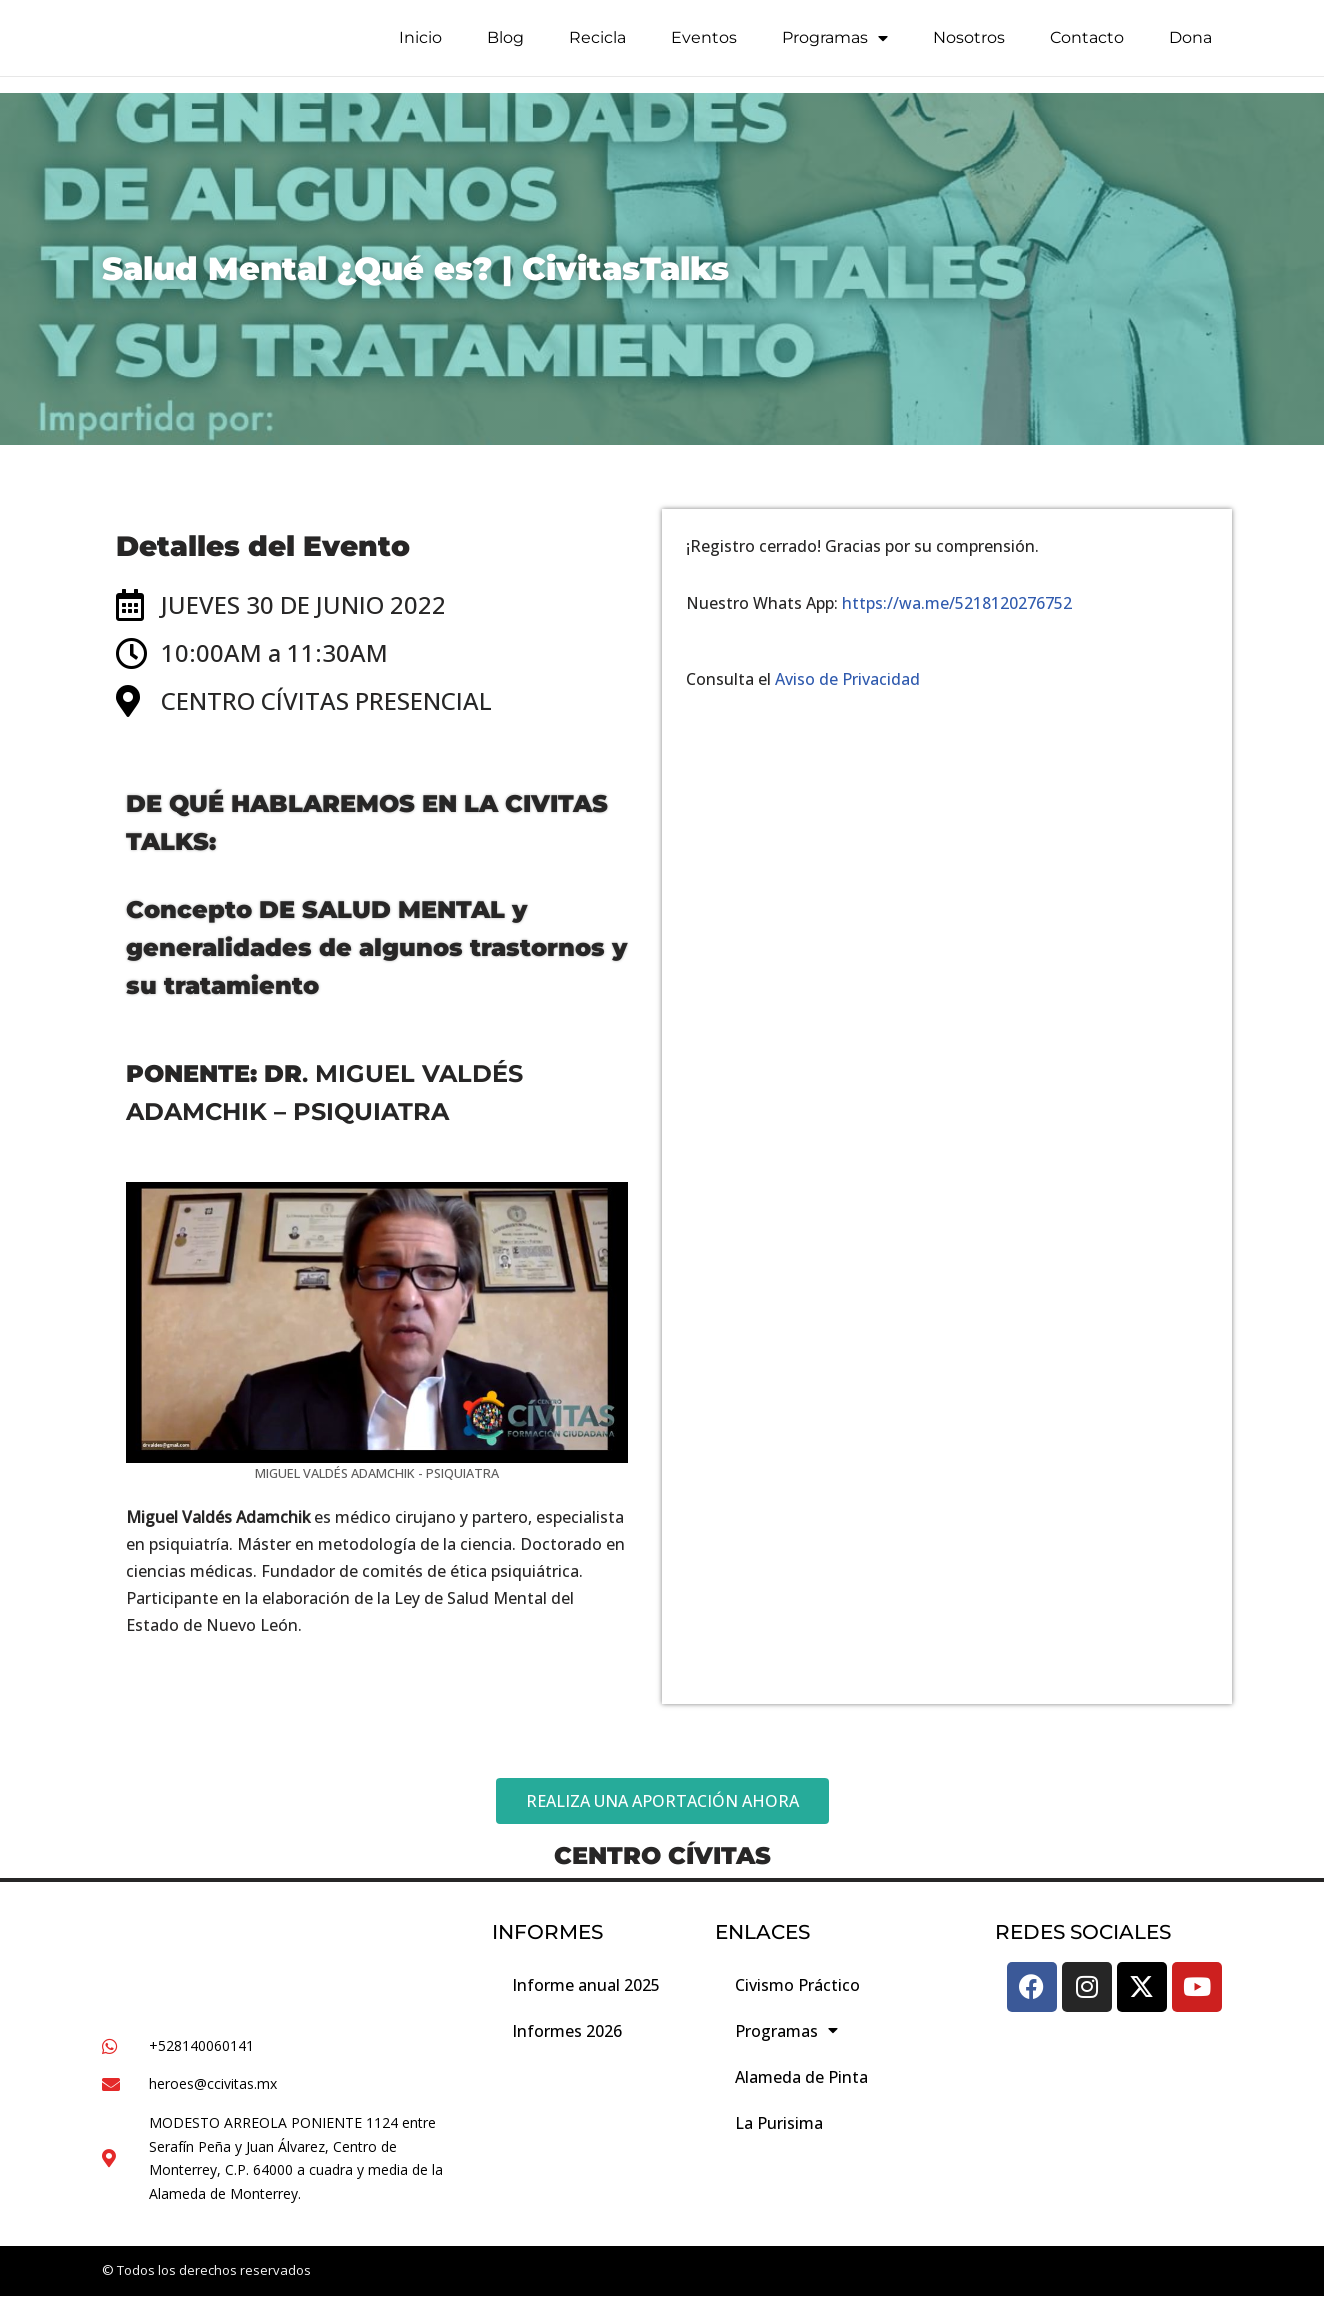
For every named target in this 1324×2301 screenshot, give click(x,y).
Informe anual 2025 (586, 1989)
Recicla (597, 42)
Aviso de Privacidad (847, 680)
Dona (1190, 42)
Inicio (420, 42)
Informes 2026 (567, 2035)
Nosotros (969, 42)
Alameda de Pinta (801, 2081)
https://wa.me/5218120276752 (957, 603)
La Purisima (779, 2127)
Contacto (1087, 42)
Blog (505, 42)
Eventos (704, 42)
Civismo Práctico (797, 1989)
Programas (835, 43)
